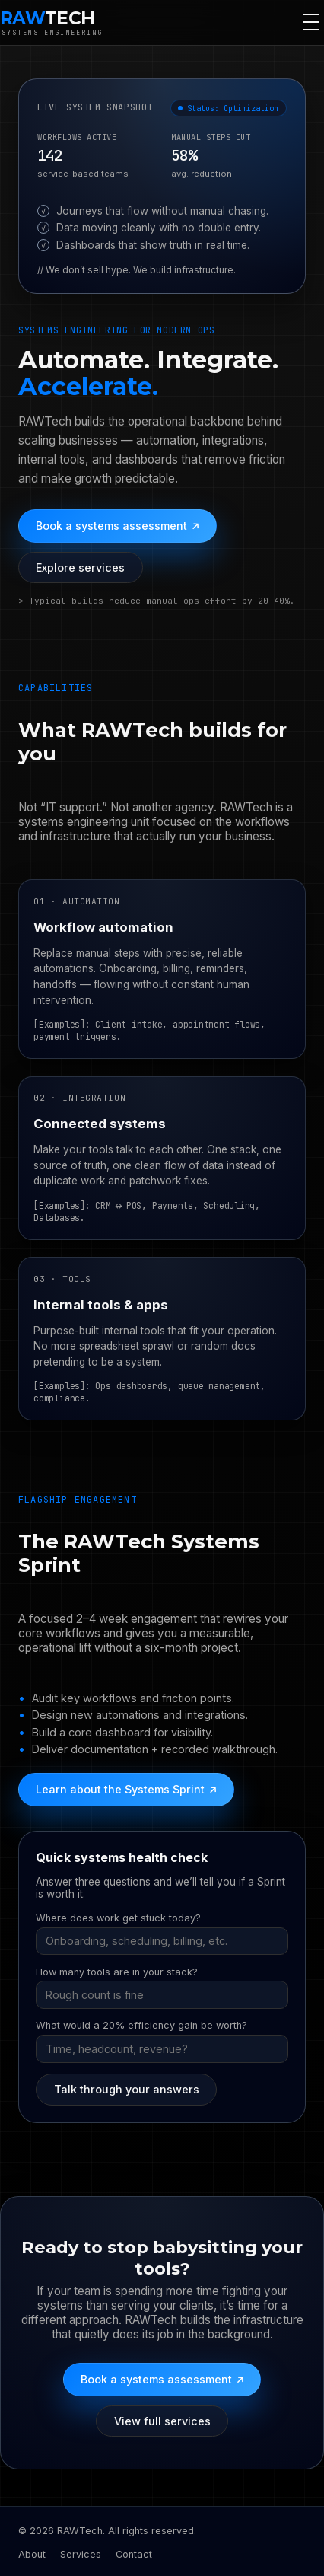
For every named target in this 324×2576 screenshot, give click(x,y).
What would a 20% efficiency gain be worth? (141, 2025)
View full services (162, 2421)
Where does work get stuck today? (118, 1918)
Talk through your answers (126, 2089)
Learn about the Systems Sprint (126, 1789)
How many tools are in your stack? (117, 1972)
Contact (134, 2554)
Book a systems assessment (117, 526)
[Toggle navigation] (311, 22)
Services (80, 2554)
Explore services (80, 567)
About (32, 2554)
